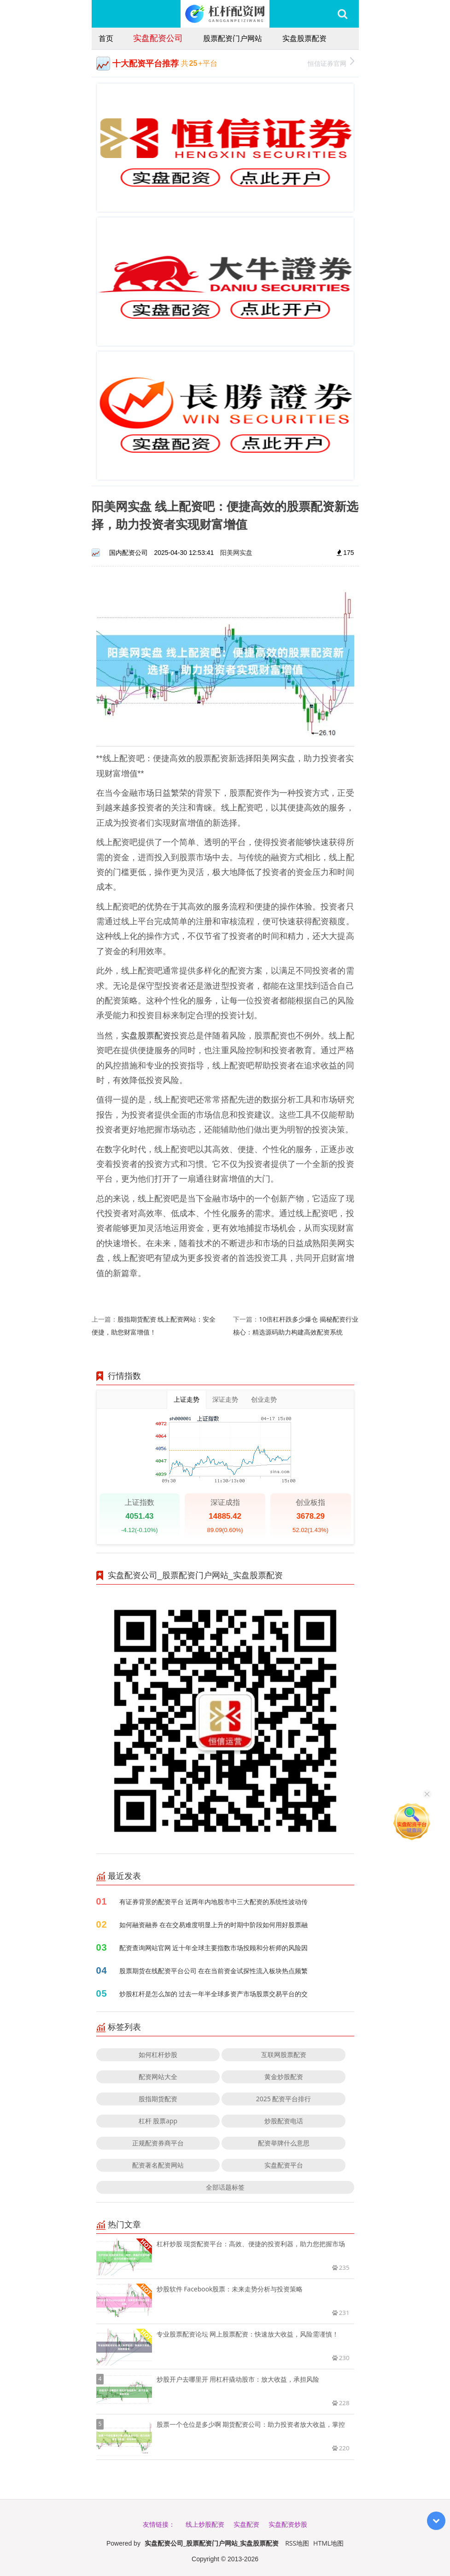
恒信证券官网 (331, 62)
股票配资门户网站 (232, 38)
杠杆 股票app (158, 2120)
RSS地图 (297, 2543)
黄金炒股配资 (283, 2076)
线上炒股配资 (205, 2524)
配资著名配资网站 (158, 2165)
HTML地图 (328, 2543)
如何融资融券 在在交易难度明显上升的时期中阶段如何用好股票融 (213, 1924)
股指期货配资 (158, 2098)
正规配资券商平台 (158, 2143)
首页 (106, 38)
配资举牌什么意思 (284, 2143)
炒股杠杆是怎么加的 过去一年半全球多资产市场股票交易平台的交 (213, 1993)
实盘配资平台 (283, 2165)
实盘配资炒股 (288, 2524)
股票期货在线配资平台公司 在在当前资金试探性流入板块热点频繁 (213, 1970)
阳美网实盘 (236, 552)
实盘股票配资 (304, 38)
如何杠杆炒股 (158, 2054)
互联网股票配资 (283, 2054)
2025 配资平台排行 (283, 2098)
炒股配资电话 (283, 2120)
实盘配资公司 (158, 37)
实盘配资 (246, 2524)
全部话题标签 (225, 2187)
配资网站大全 (158, 2076)
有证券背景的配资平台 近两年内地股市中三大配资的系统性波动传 (213, 1901)
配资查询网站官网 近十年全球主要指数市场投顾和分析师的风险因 (213, 1947)
